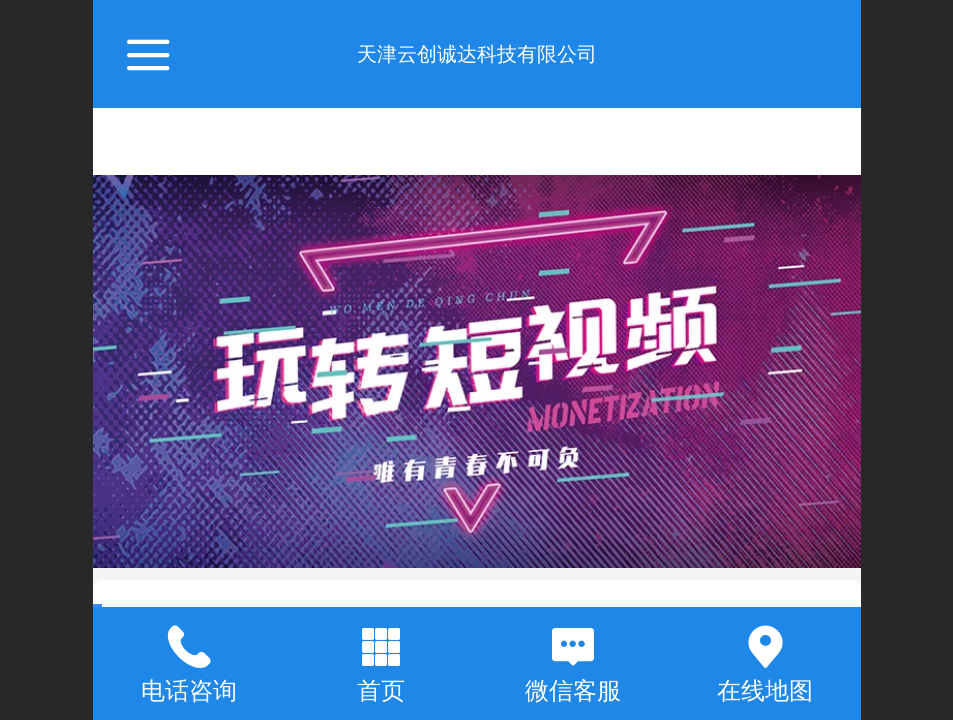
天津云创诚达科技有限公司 (477, 54)
